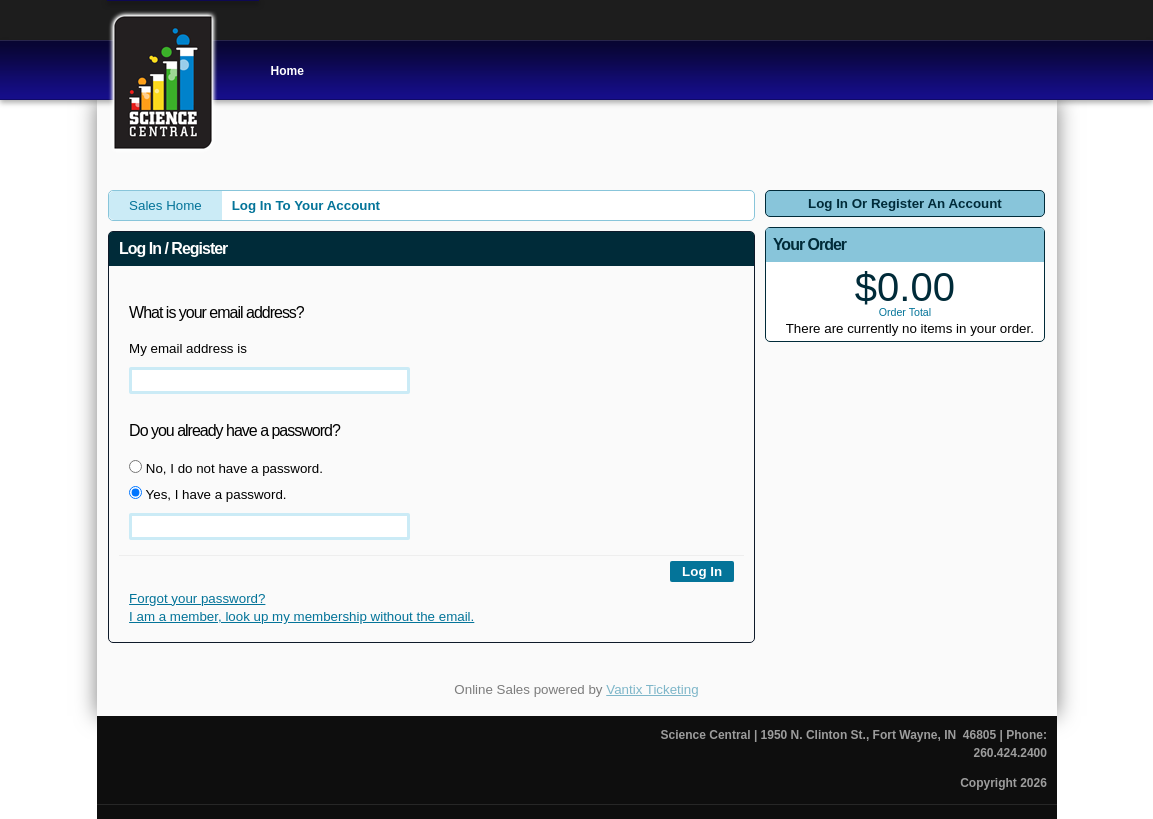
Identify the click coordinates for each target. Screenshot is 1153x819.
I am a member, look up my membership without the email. (301, 616)
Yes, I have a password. (207, 494)
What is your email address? (216, 312)
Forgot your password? (197, 598)
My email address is (188, 348)
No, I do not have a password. (226, 468)
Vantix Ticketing (652, 689)
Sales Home (165, 205)
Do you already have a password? (234, 430)
